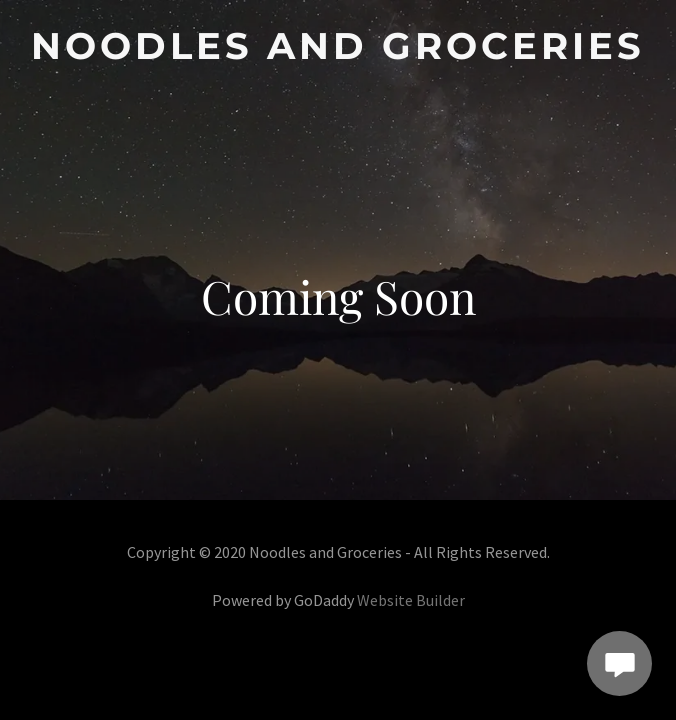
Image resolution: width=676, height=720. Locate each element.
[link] (338, 46)
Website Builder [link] (411, 600)
